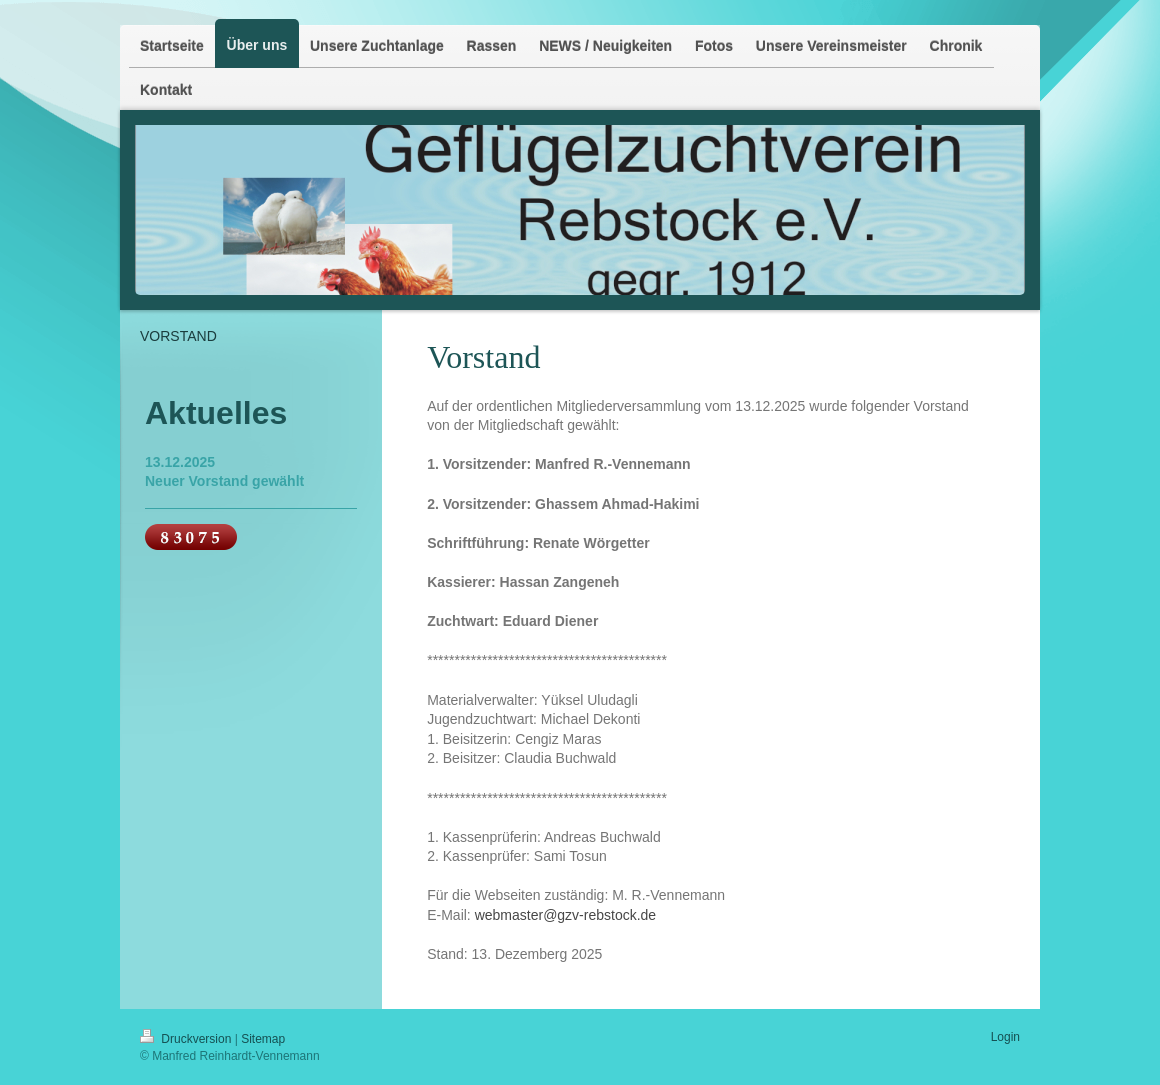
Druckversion (187, 1039)
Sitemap (263, 1039)
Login (1005, 1037)
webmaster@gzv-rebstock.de (566, 915)
